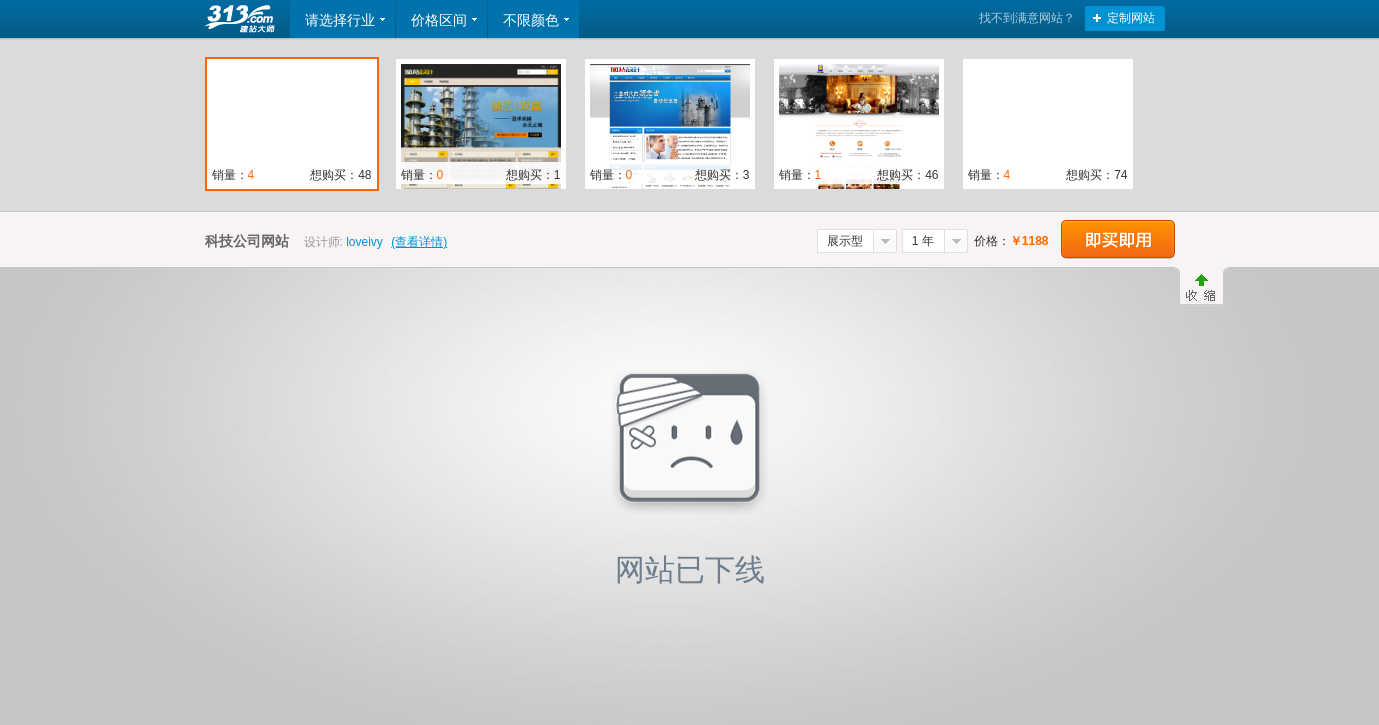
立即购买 (1118, 239)
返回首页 (242, 19)
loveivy (364, 242)
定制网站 (1131, 18)
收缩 (1201, 287)
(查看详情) (419, 242)
